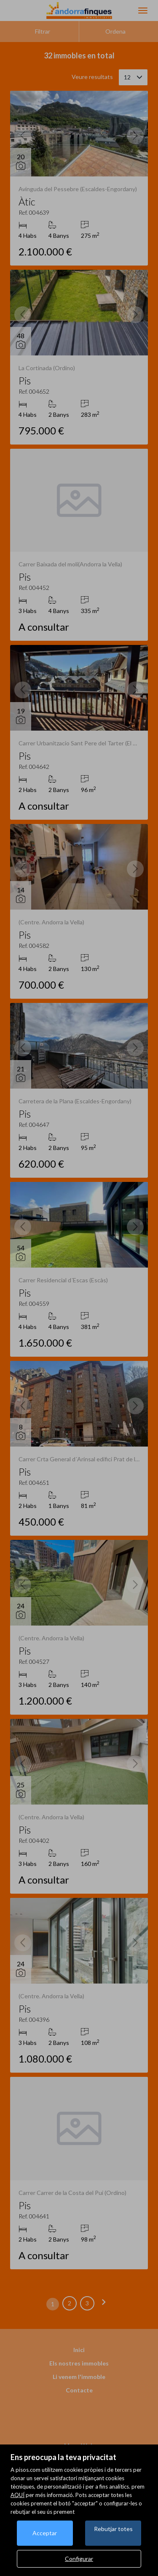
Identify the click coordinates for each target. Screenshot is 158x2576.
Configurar (79, 2558)
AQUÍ (17, 2495)
